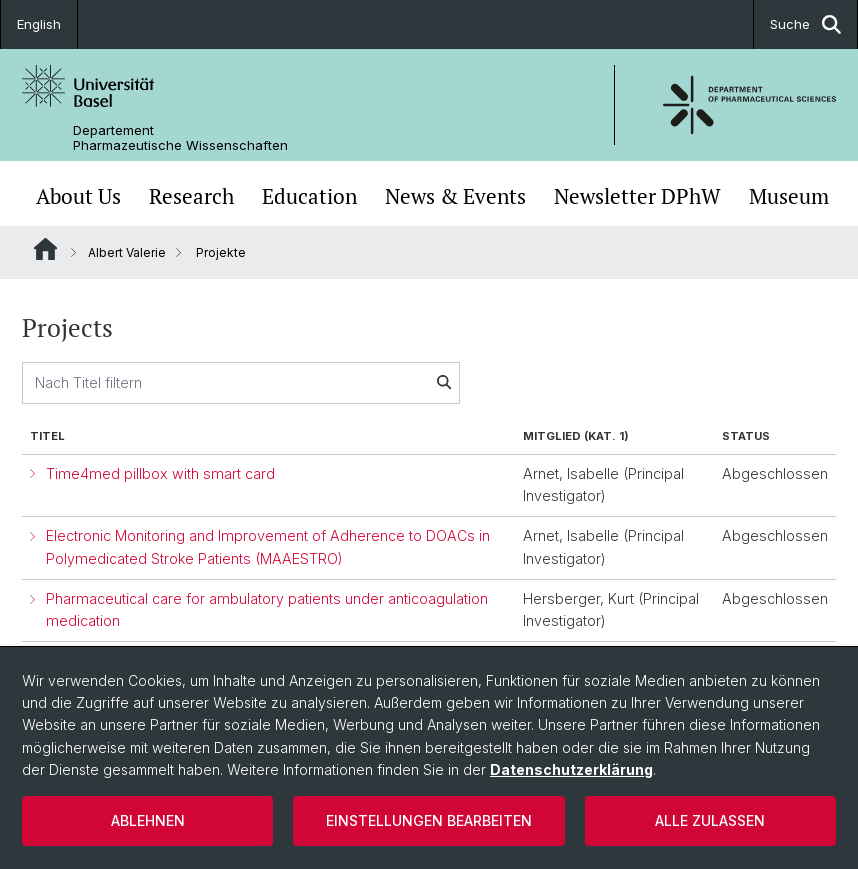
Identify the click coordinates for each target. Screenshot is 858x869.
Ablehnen (148, 820)
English (39, 24)
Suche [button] (805, 24)
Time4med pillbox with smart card (160, 473)
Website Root (45, 249)
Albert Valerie (127, 252)
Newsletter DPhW (637, 196)
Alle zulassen (710, 820)
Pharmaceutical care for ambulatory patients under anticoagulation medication (267, 610)
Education (309, 196)
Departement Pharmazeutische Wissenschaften (180, 138)
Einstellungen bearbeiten (429, 820)
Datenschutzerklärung (571, 769)
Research (191, 196)
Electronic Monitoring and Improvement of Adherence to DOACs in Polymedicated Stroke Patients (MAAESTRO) (268, 547)
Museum (789, 196)
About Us (78, 196)
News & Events (455, 196)
